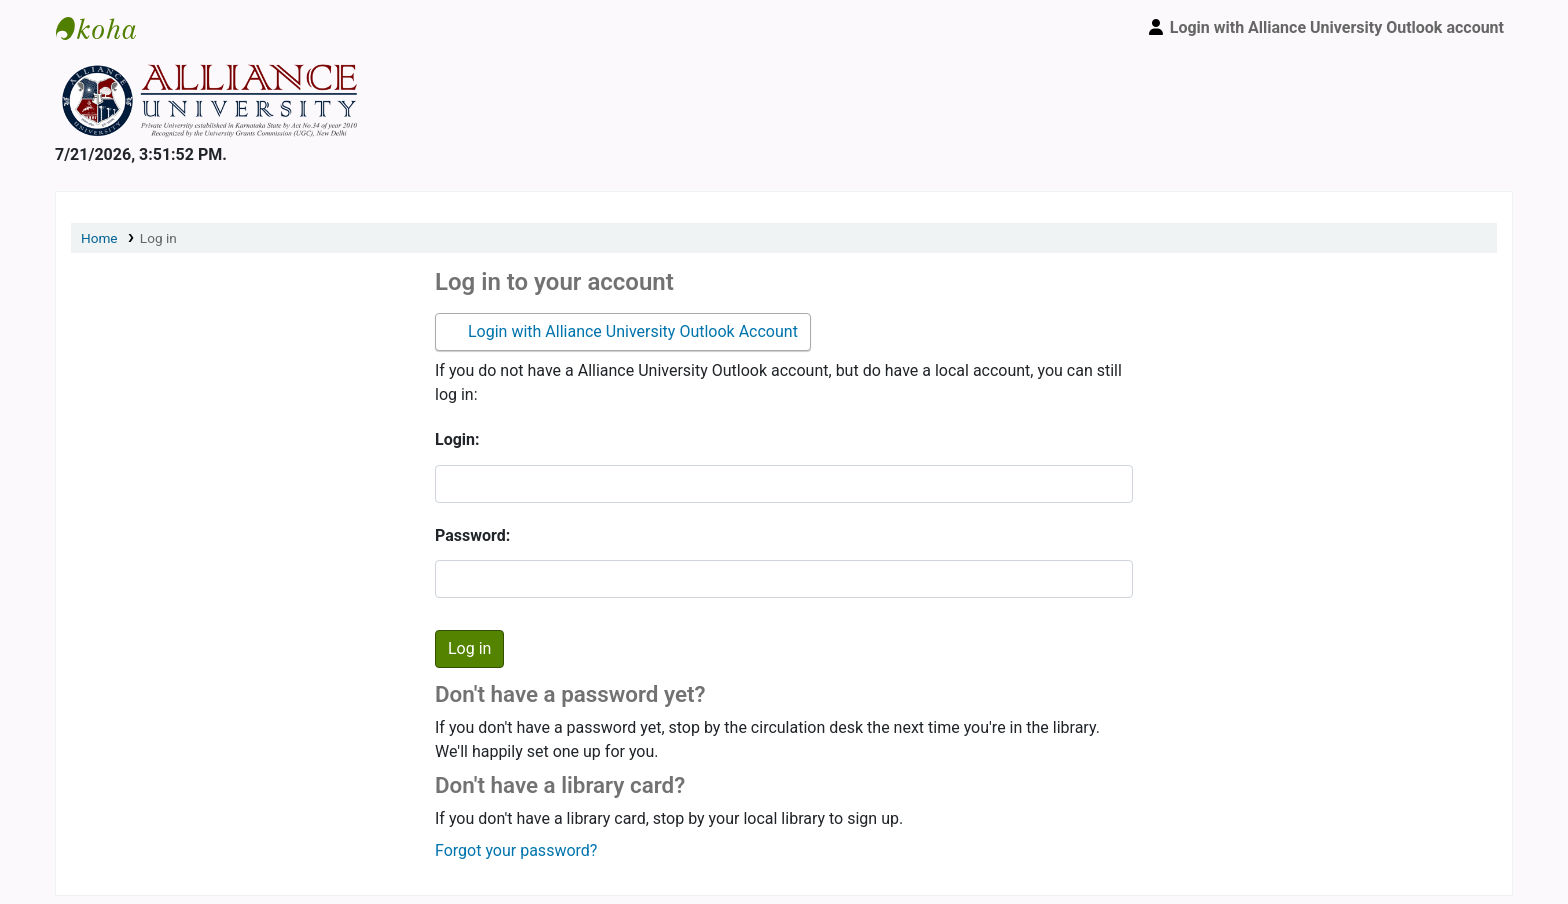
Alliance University (106, 28)
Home (99, 238)
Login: (457, 439)
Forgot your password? (516, 850)
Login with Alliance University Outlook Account (631, 331)
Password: (472, 535)
